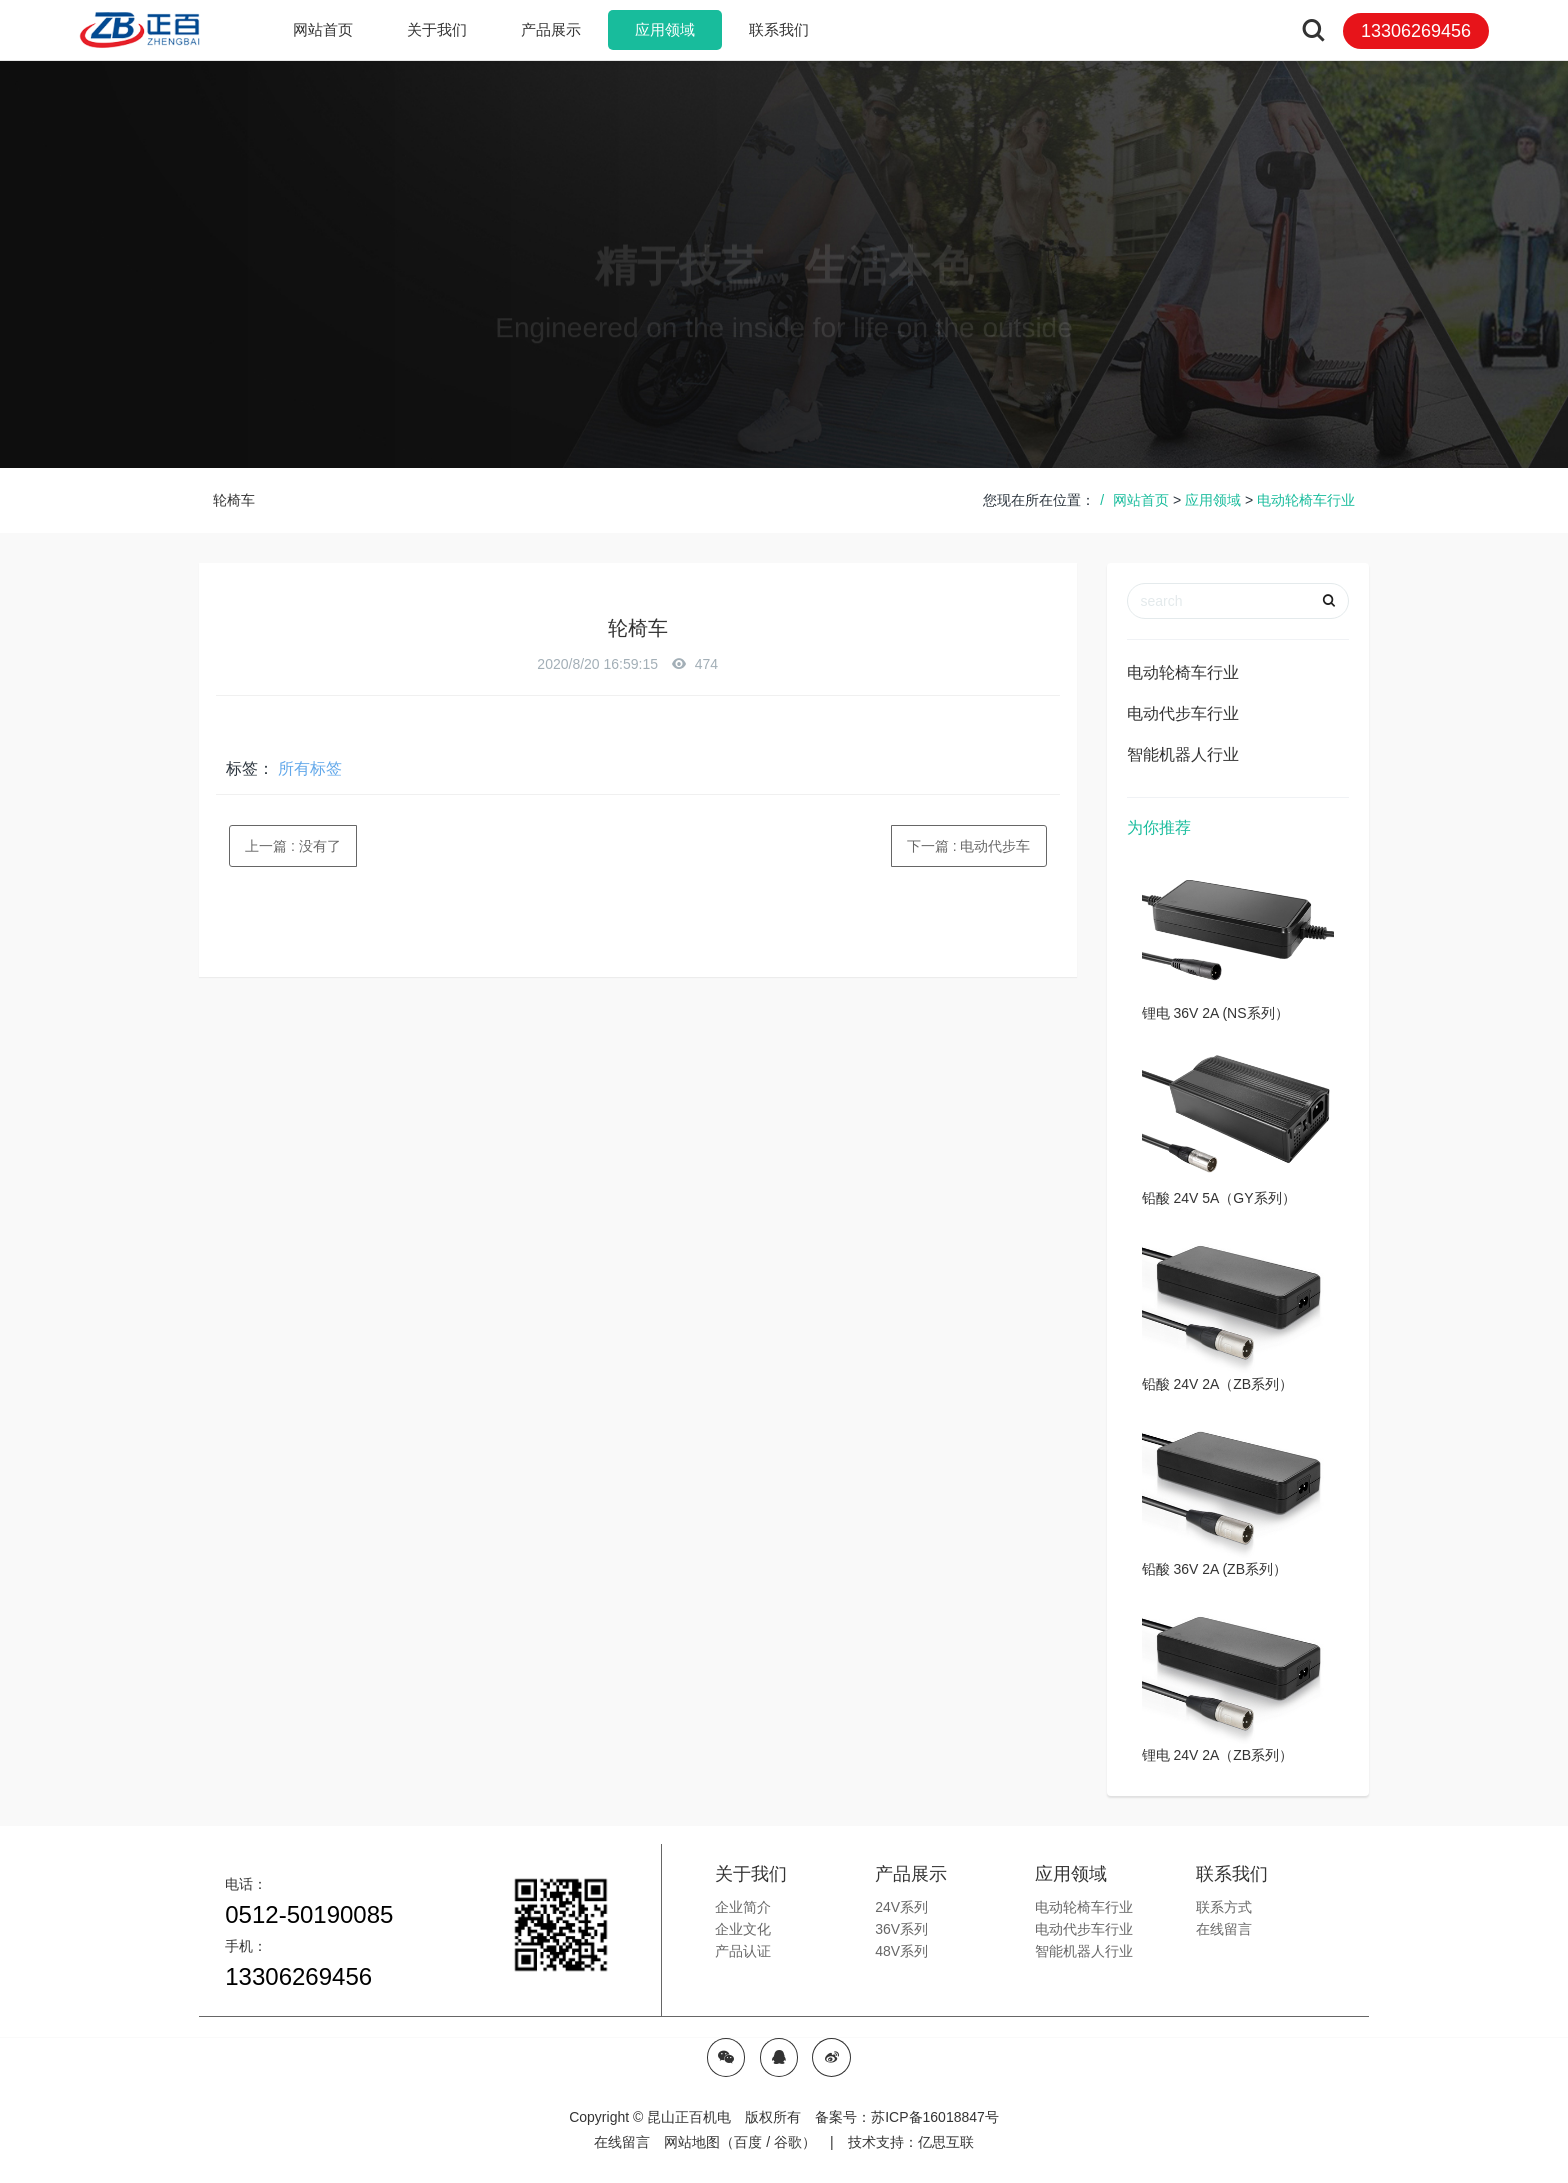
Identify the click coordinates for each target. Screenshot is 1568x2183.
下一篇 (969, 846)
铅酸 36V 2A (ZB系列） (1214, 1569)
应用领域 (1213, 500)
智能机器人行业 (1183, 754)
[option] (784, 264)
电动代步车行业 (1183, 713)
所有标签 (310, 768)
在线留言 (622, 2142)
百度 (748, 2142)
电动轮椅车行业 (1306, 500)
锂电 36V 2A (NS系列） (1215, 1013)
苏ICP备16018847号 (935, 2117)
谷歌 (788, 2142)
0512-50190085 (309, 1914)
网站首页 (323, 29)
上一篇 (293, 846)
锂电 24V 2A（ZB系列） (1218, 1755)
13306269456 (298, 1976)
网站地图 (692, 2142)
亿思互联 (946, 2142)
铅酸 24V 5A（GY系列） (1219, 1198)
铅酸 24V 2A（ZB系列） (1218, 1384)
